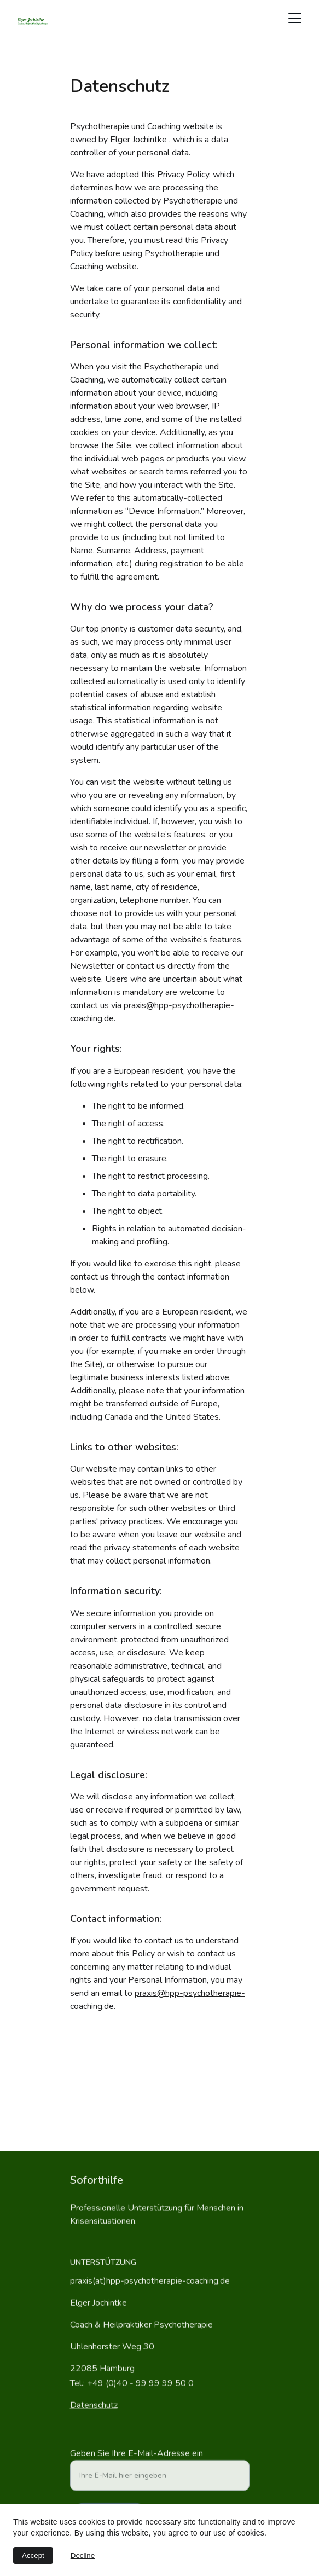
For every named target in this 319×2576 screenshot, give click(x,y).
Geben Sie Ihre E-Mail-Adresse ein (136, 2461)
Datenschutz (94, 2406)
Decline (83, 2555)
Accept (33, 2555)
